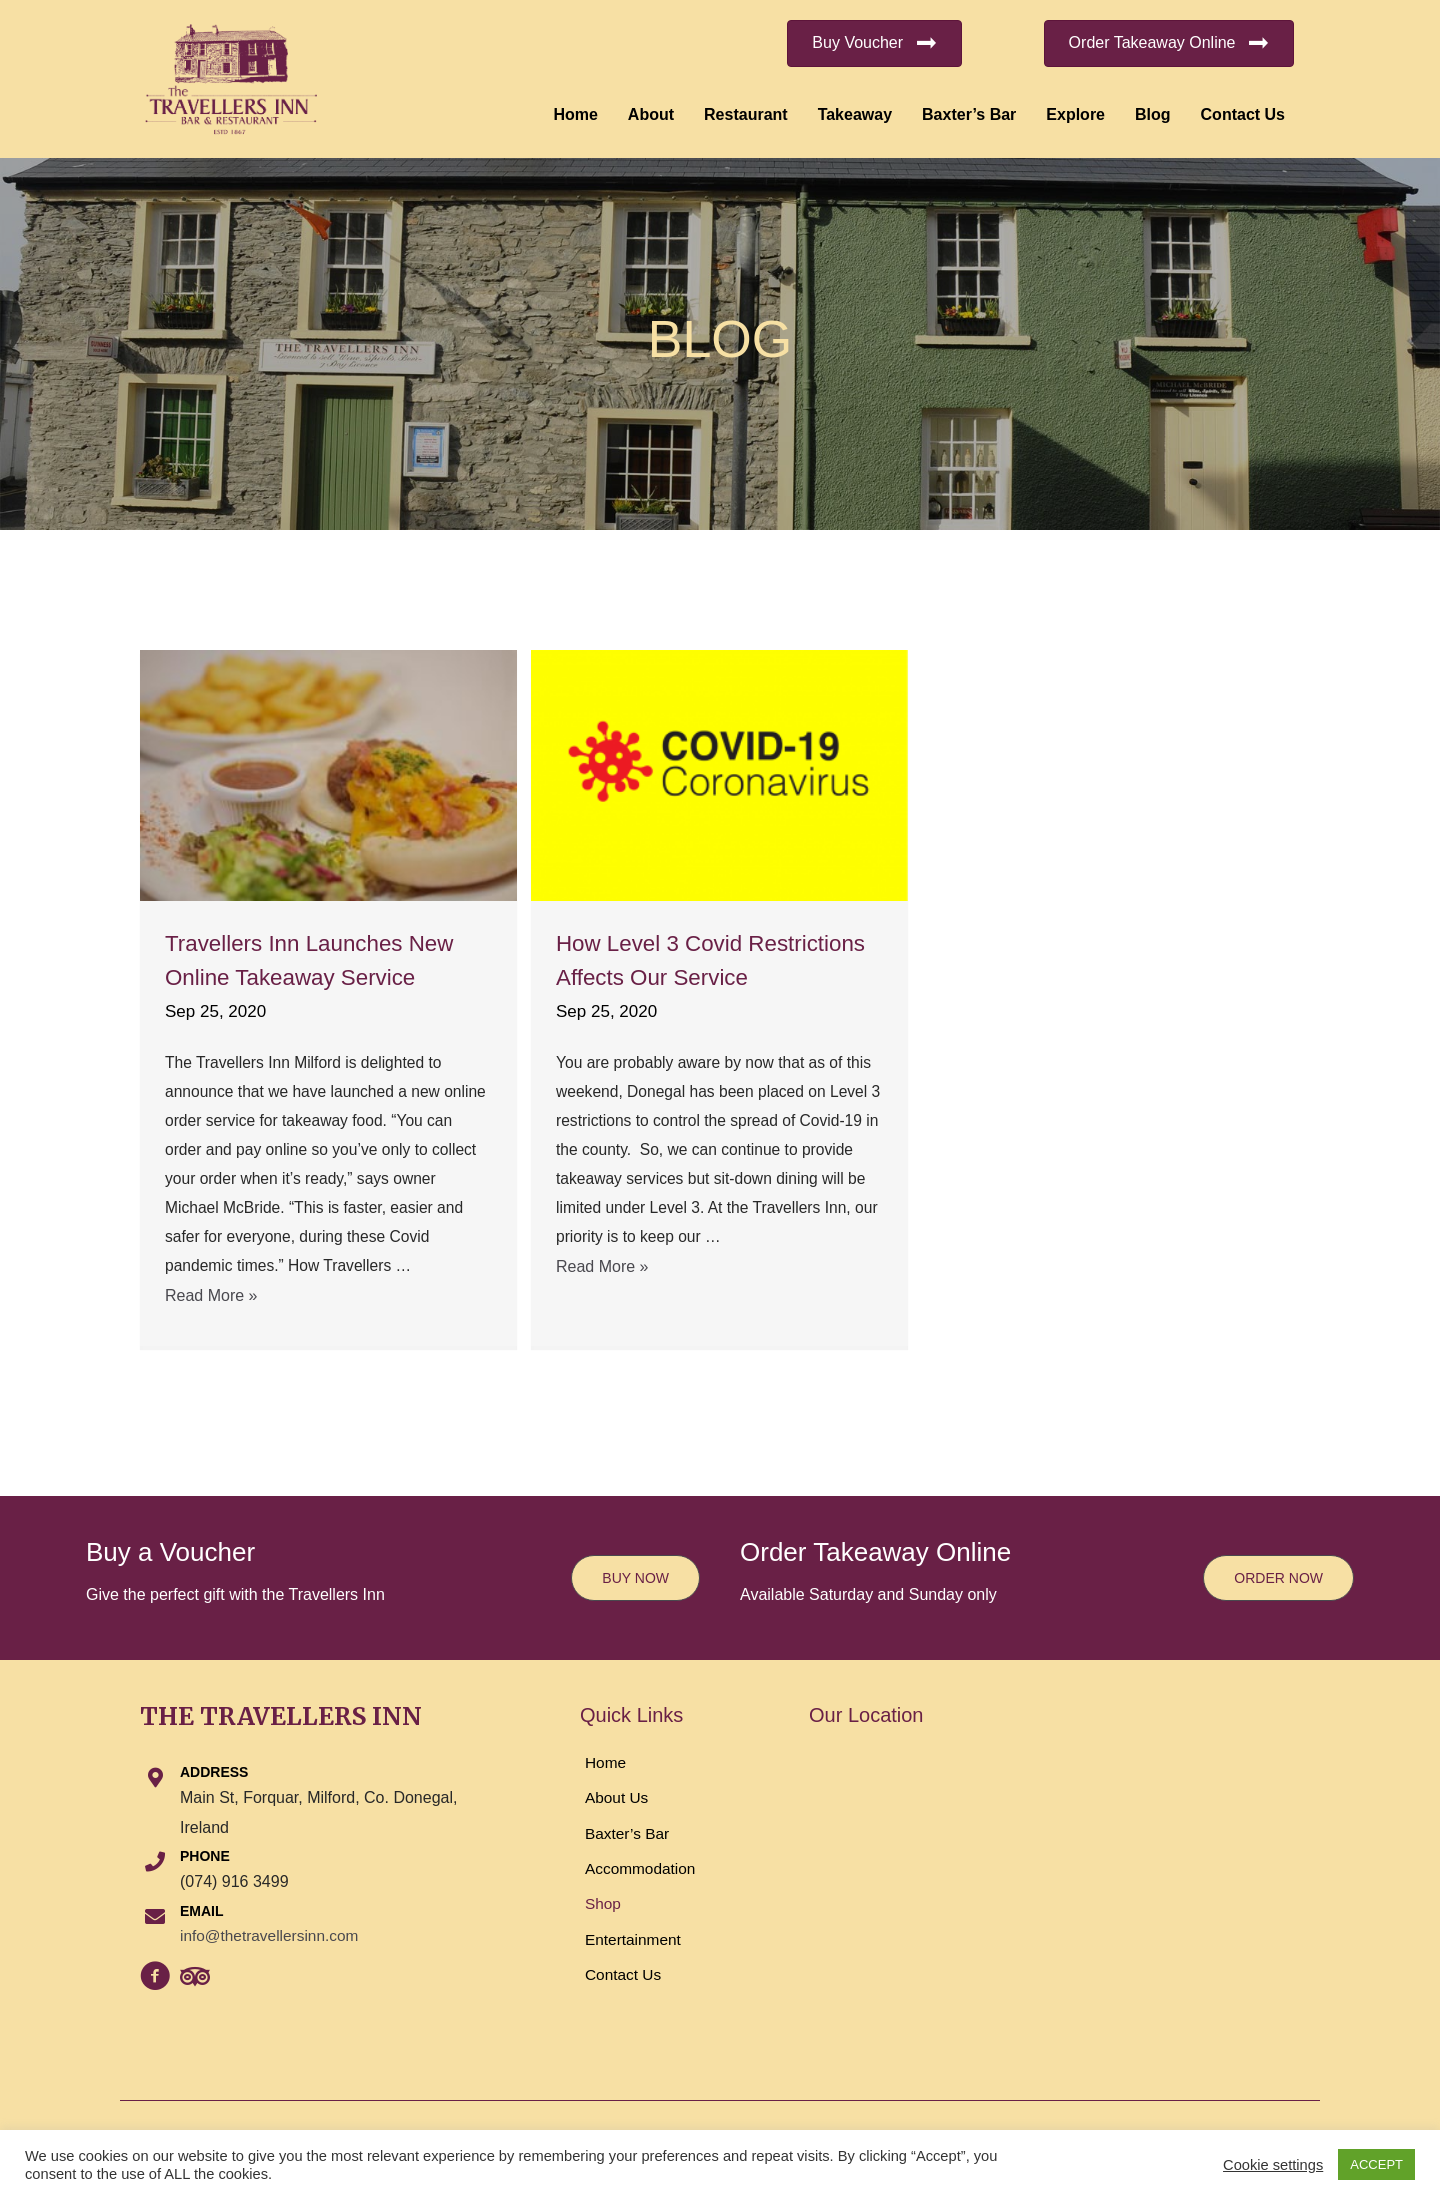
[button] (874, 43)
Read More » (211, 1301)
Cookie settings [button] (1273, 2165)
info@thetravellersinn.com (272, 1935)
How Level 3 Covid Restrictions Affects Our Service (681, 976)
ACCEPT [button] (1376, 2164)
